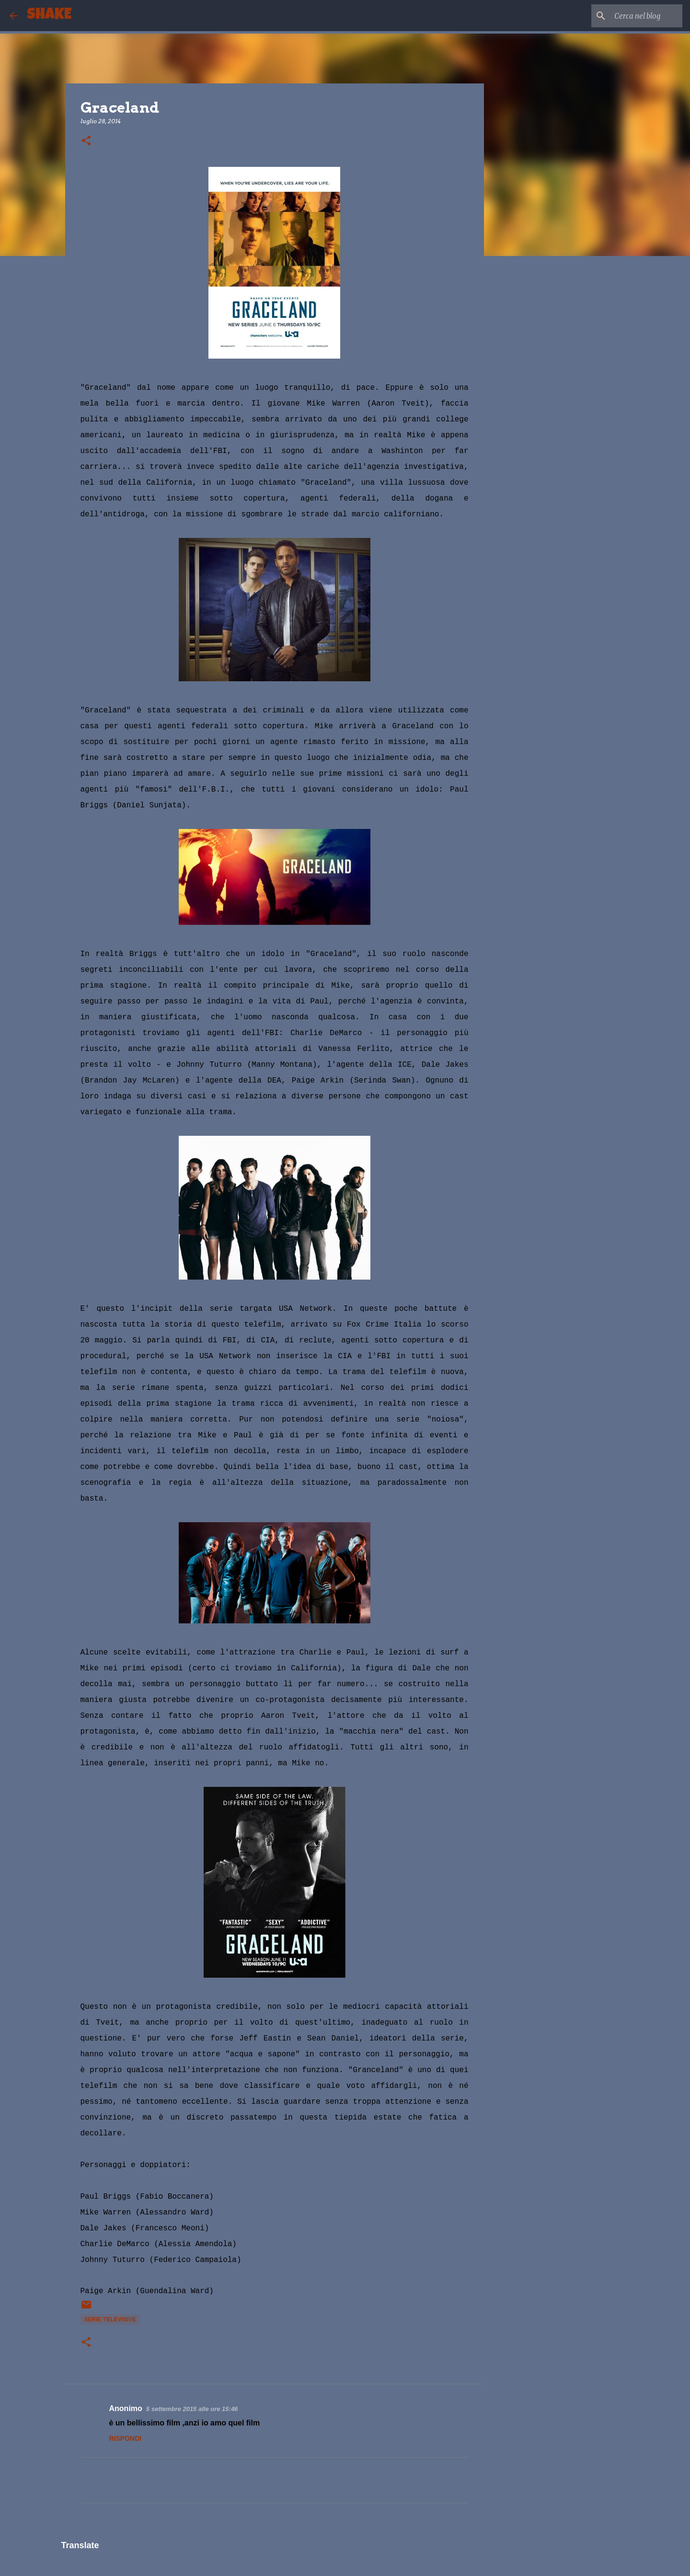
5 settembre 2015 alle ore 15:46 (192, 2409)
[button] (86, 141)
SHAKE (49, 15)
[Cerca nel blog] (632, 15)
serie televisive (110, 2319)
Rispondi (125, 2438)
